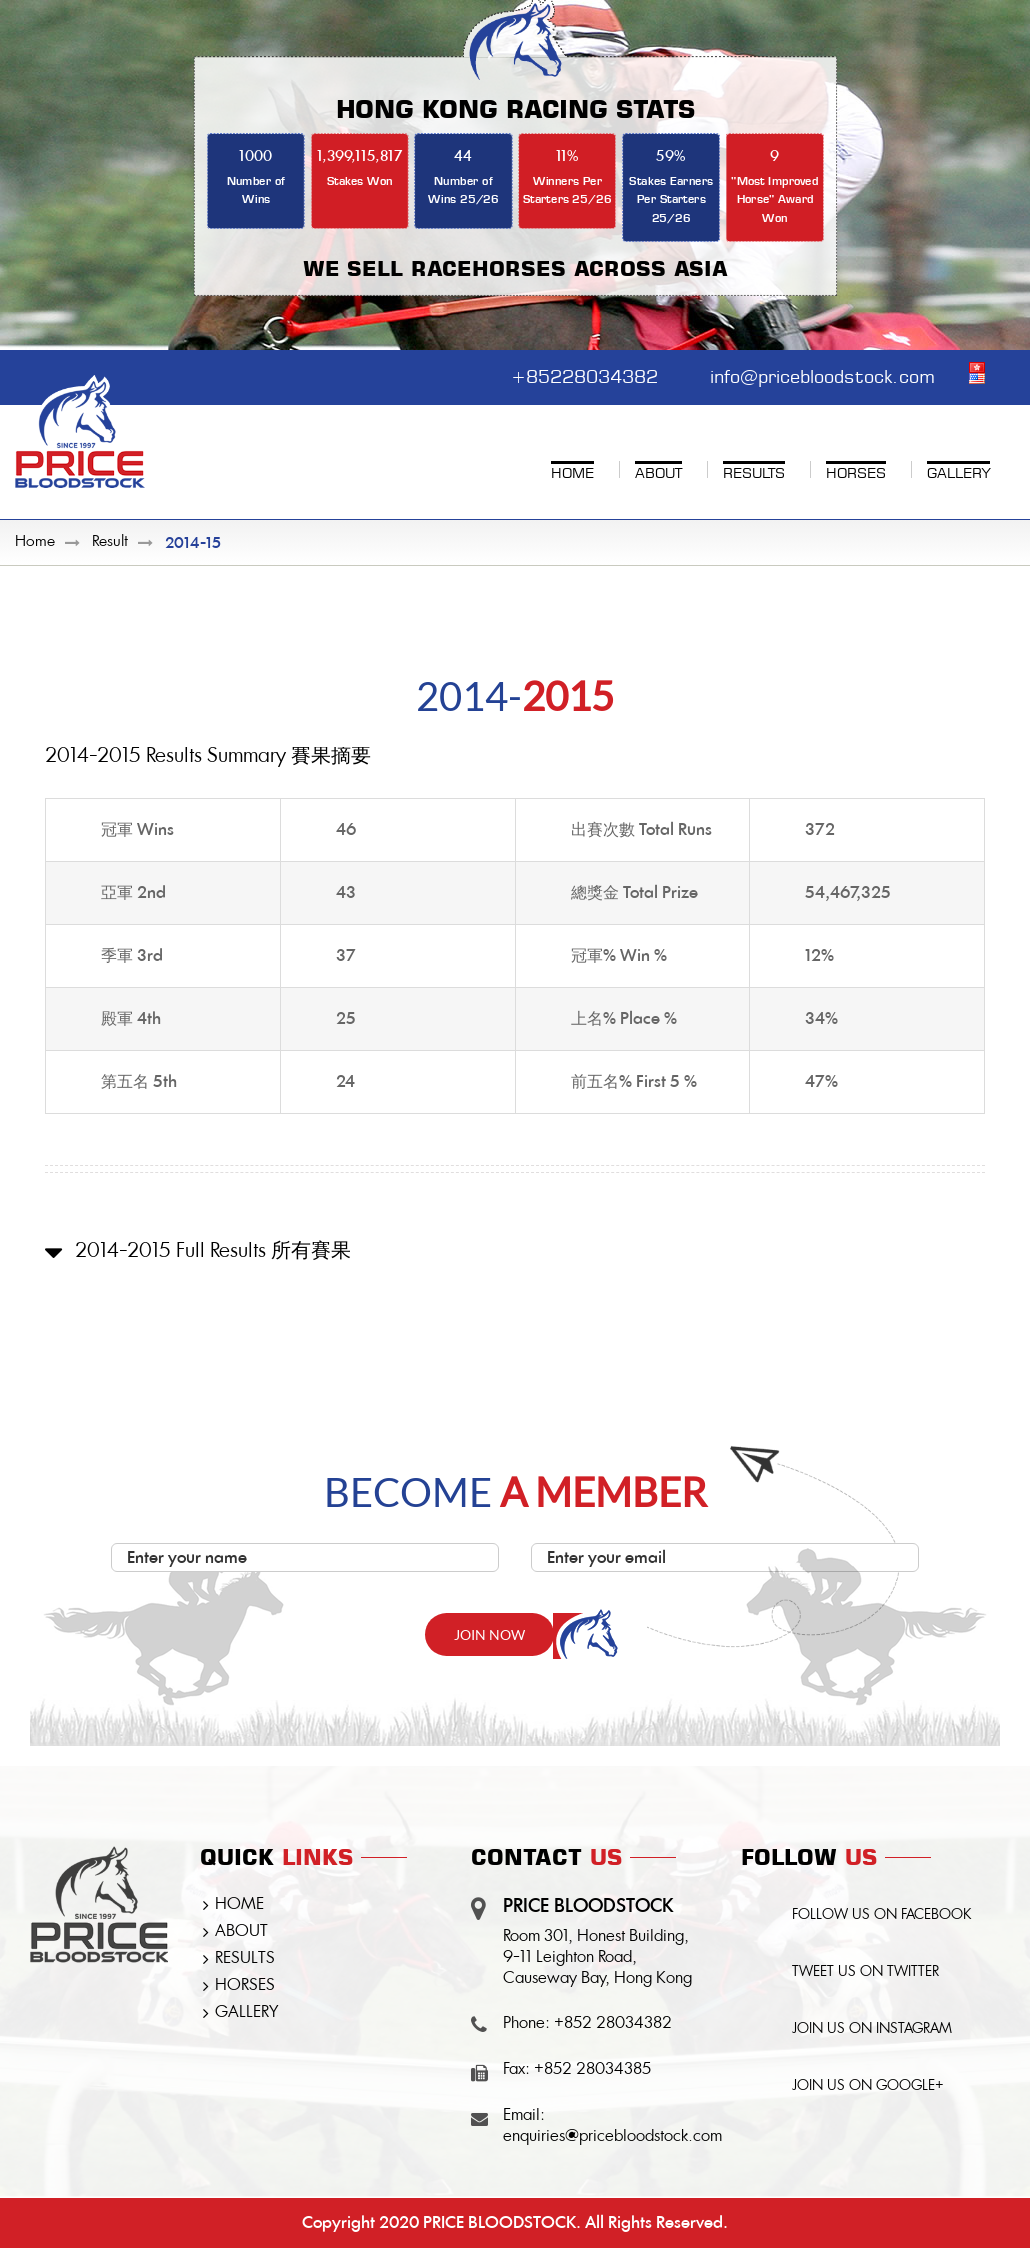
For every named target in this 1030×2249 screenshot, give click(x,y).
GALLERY (246, 2014)
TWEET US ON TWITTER (866, 1975)
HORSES (245, 1987)
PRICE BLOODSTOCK (499, 2223)
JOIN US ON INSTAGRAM (873, 2033)
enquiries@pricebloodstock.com (612, 2138)
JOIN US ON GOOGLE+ (869, 2091)
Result (110, 543)
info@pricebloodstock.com (821, 375)
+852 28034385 (592, 2071)
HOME (239, 1906)
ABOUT (241, 1933)
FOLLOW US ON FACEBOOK (882, 1917)
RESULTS (245, 1960)
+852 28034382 (613, 2025)
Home (35, 543)
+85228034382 (580, 375)
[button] (515, 1269)
